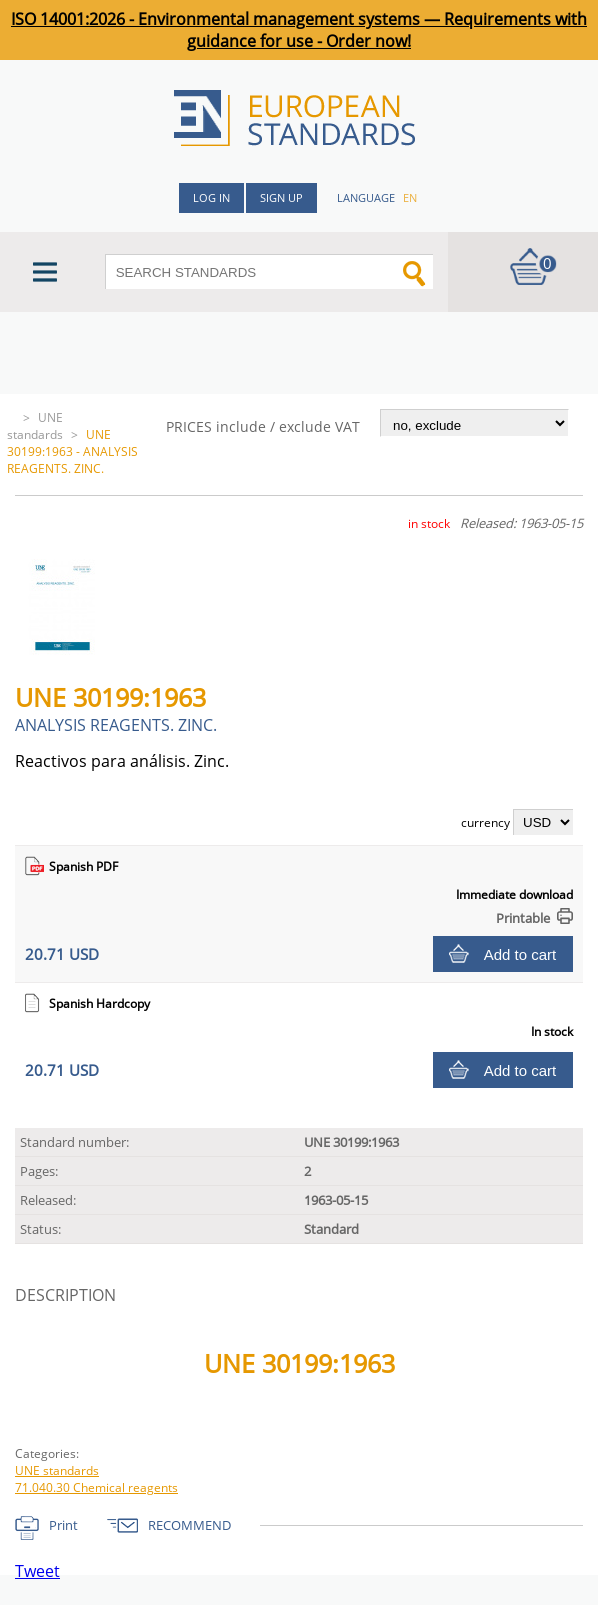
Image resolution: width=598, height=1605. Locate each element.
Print (63, 1525)
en (410, 197)
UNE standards (35, 426)
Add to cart (520, 954)
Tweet (37, 1571)
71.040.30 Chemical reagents (96, 1487)
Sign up (281, 197)
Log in (211, 197)
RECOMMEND (189, 1525)
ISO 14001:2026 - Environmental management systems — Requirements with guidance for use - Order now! (299, 30)
